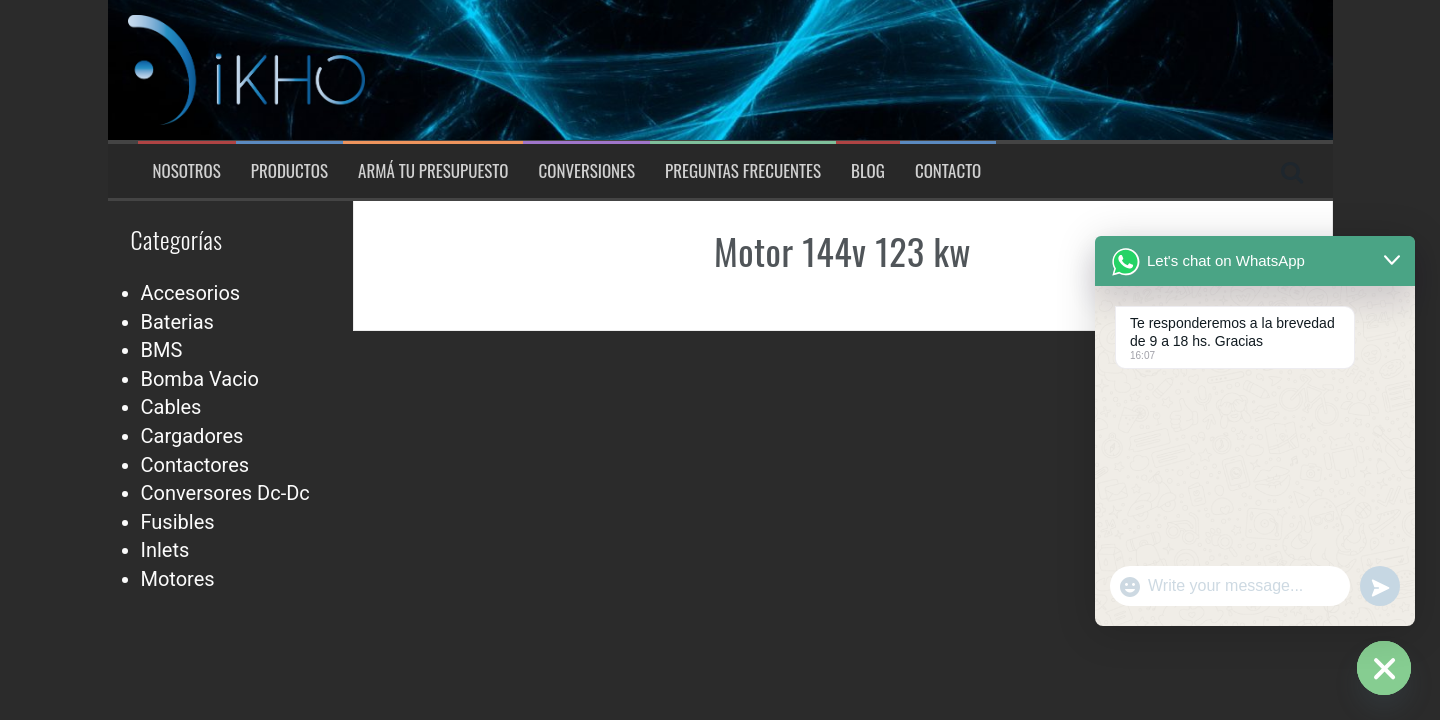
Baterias (177, 322)
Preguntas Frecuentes (743, 171)
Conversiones (586, 171)
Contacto (948, 171)
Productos (289, 171)
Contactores (195, 465)
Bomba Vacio (200, 379)
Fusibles (178, 522)
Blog (868, 171)
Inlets (165, 550)
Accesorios (191, 293)
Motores (178, 579)
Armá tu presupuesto (433, 171)
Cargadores (192, 436)
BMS (162, 350)
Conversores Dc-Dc (225, 493)
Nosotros (187, 171)
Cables (171, 407)
